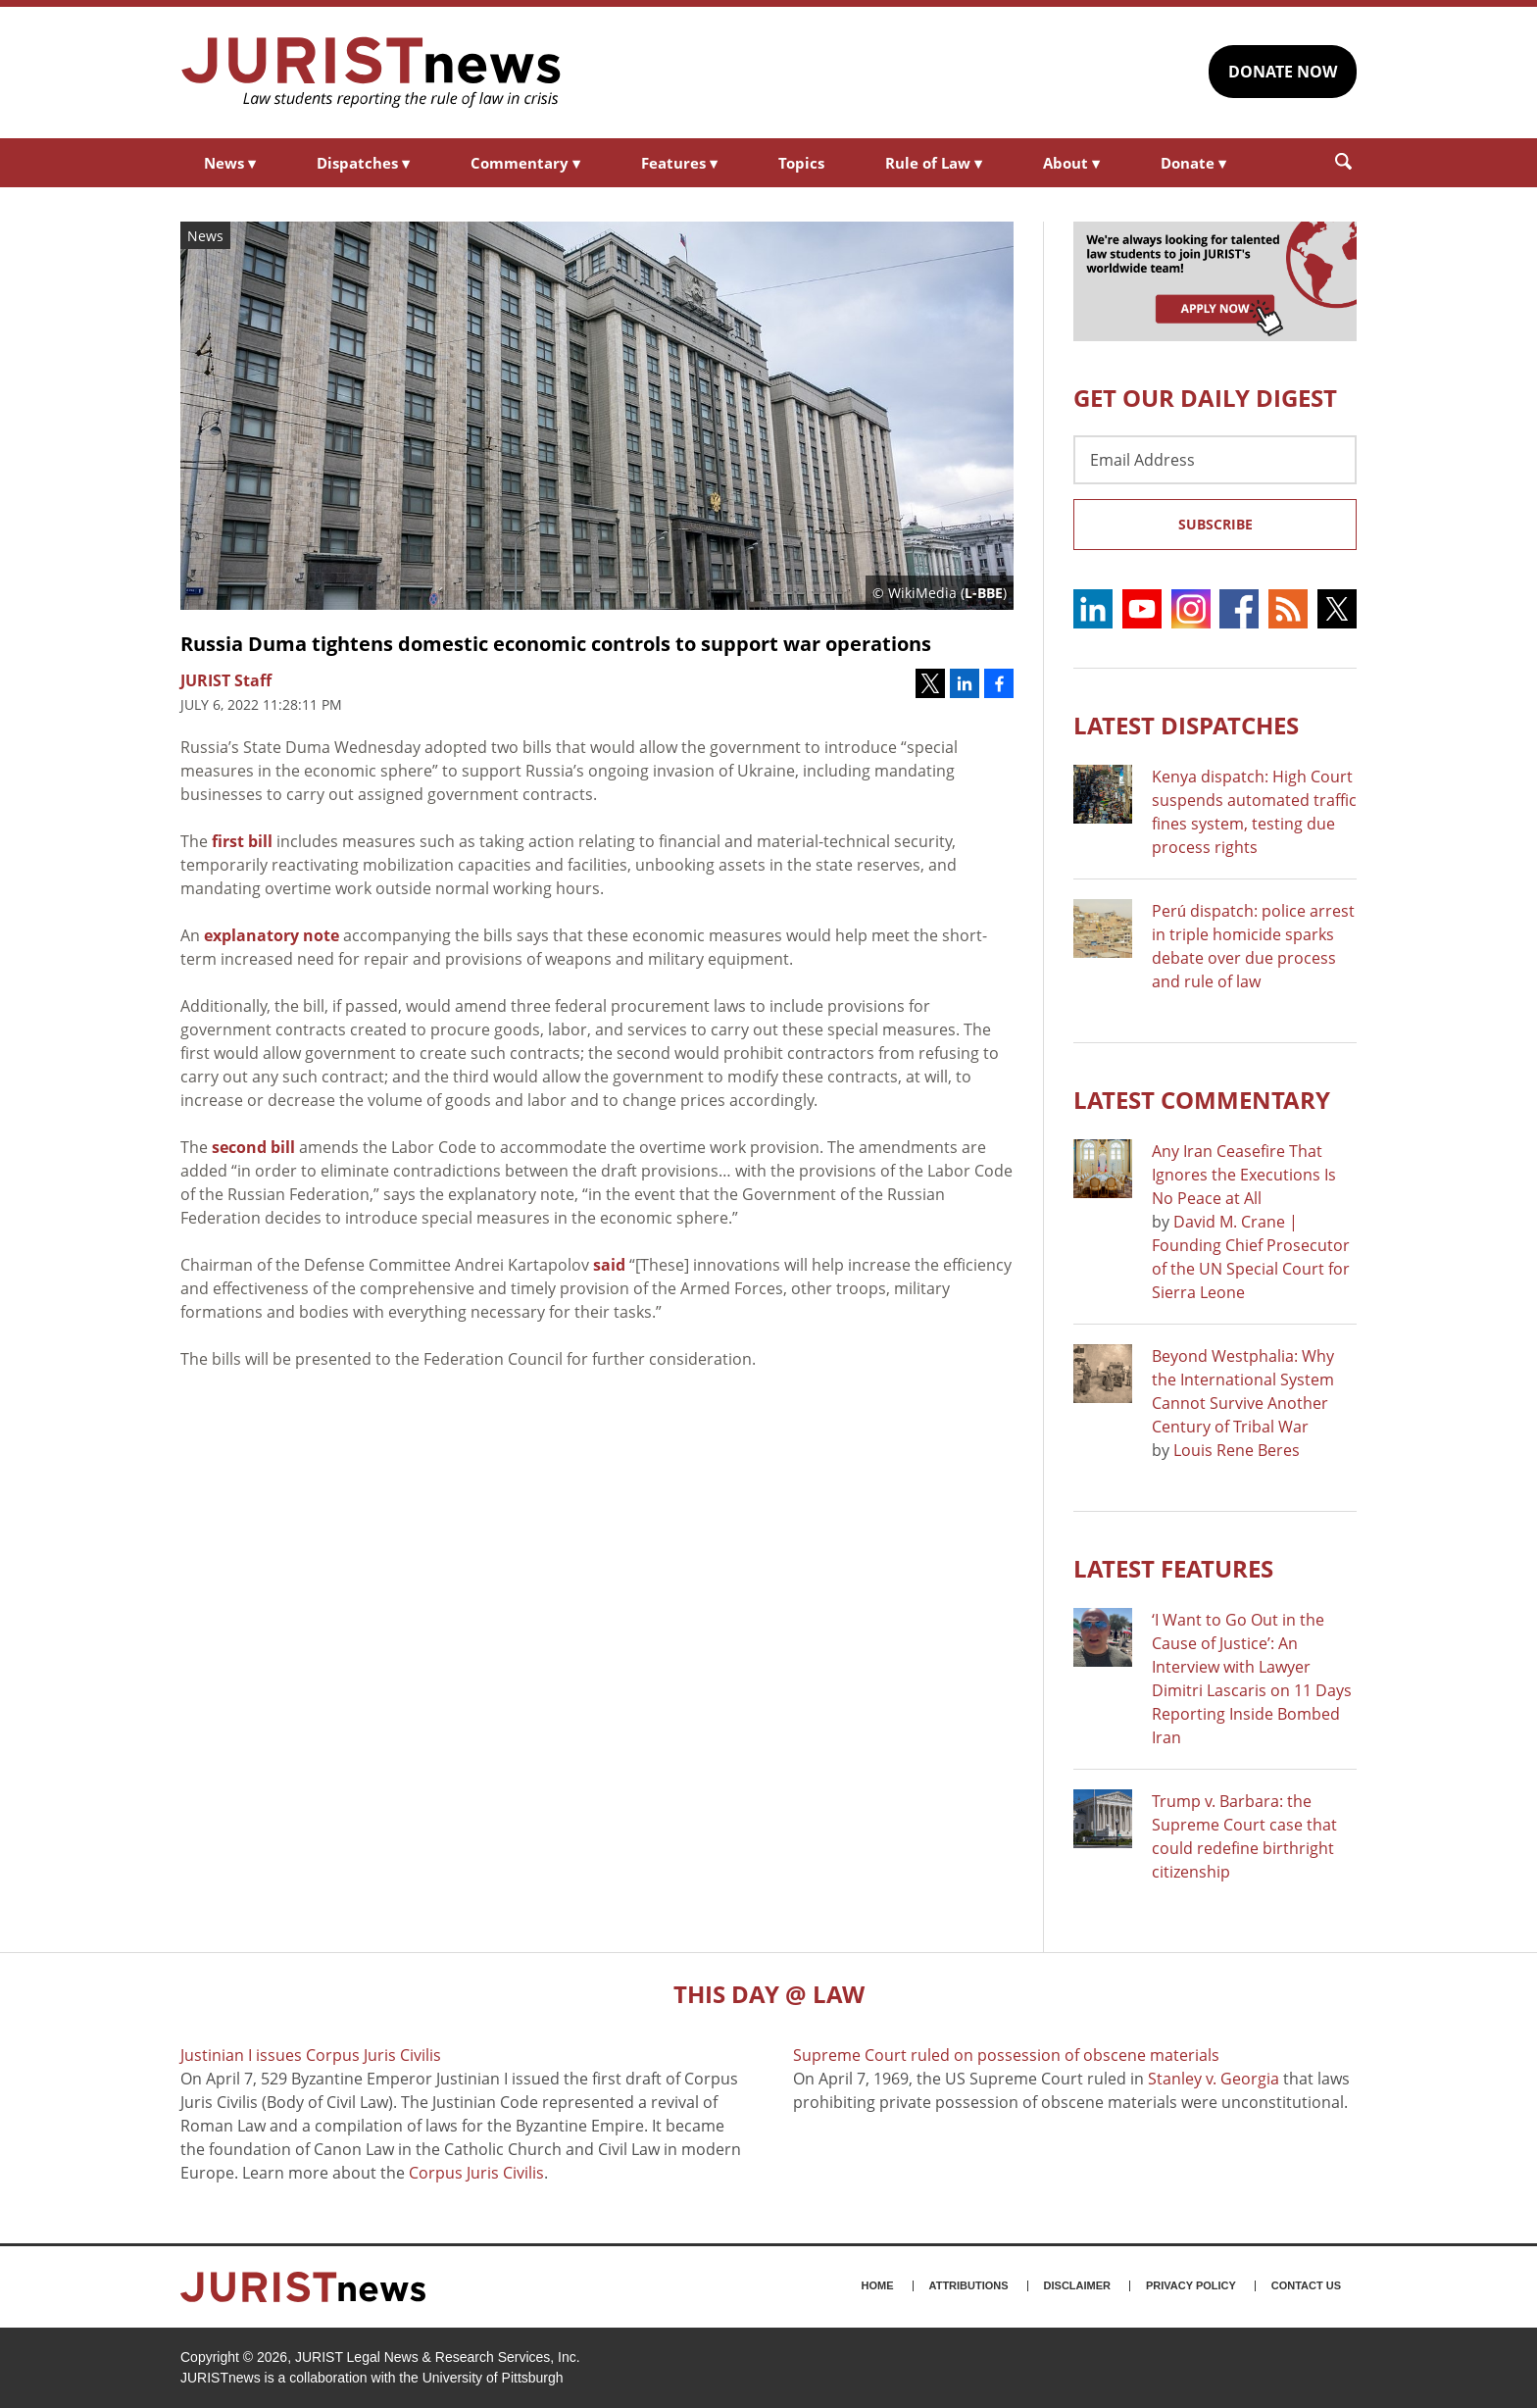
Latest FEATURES (1173, 1568)
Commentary (525, 163)
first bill (242, 841)
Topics (801, 163)
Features (679, 163)
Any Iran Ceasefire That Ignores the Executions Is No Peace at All (1244, 1174)
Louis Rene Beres (1236, 1450)
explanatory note (271, 935)
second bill (253, 1147)
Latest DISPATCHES (1186, 725)
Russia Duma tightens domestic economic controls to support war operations (555, 643)
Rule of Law (933, 163)
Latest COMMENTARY (1201, 1099)
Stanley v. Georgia (1213, 2078)
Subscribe (1215, 524)
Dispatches (363, 163)
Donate (1193, 163)
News (230, 163)
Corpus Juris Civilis (476, 2172)
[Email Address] (1215, 459)
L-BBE (984, 592)
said (609, 1265)
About (1071, 163)
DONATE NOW (1282, 71)
